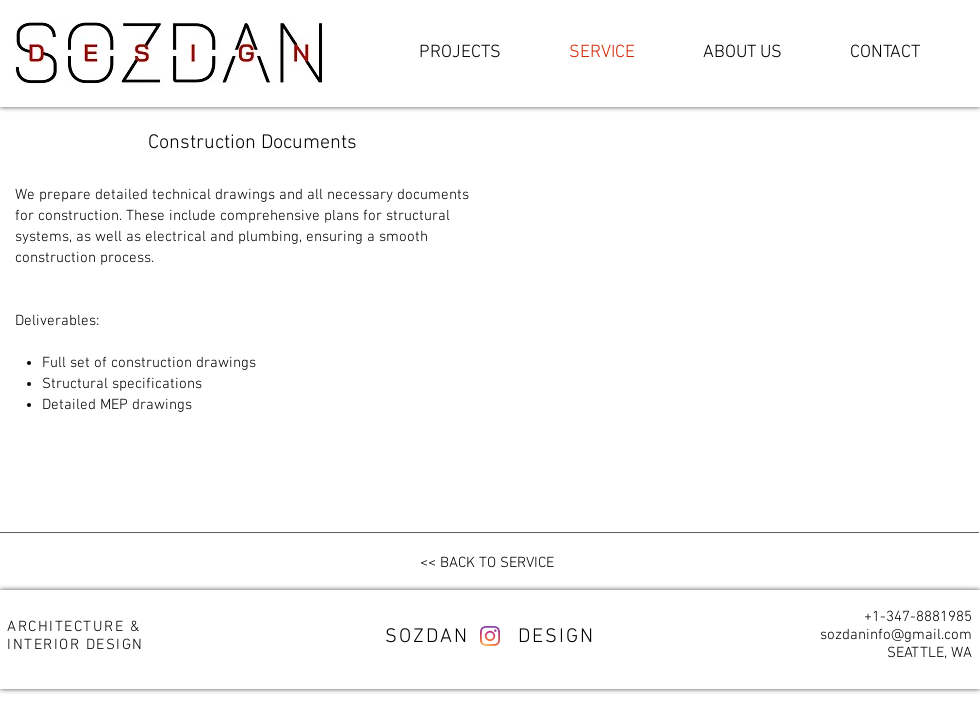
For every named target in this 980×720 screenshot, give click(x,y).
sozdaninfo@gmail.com (896, 635)
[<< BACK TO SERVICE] (487, 563)
